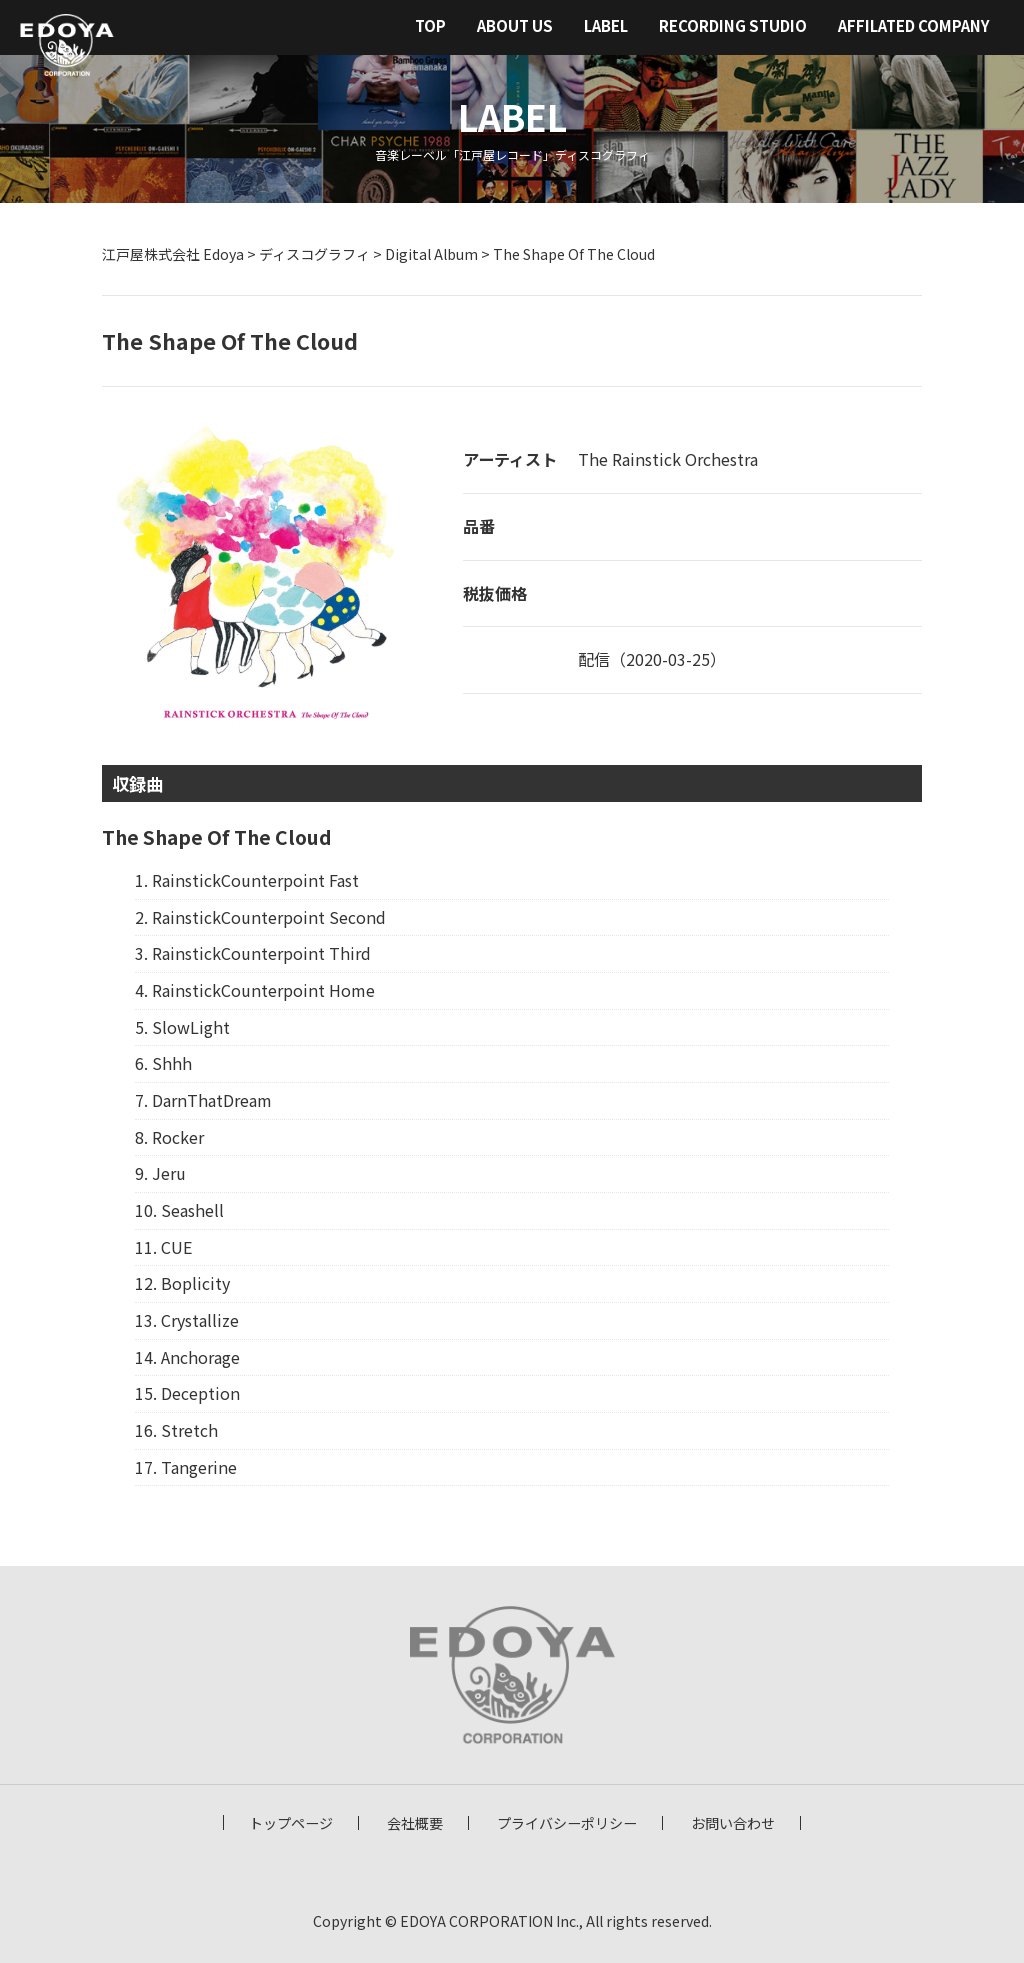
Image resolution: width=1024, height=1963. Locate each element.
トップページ (291, 1823)
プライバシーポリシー (567, 1823)
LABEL (606, 25)
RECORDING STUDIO (733, 25)
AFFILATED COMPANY (914, 25)
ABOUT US (515, 25)
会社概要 (415, 1823)
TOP (430, 25)
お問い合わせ (733, 1823)
